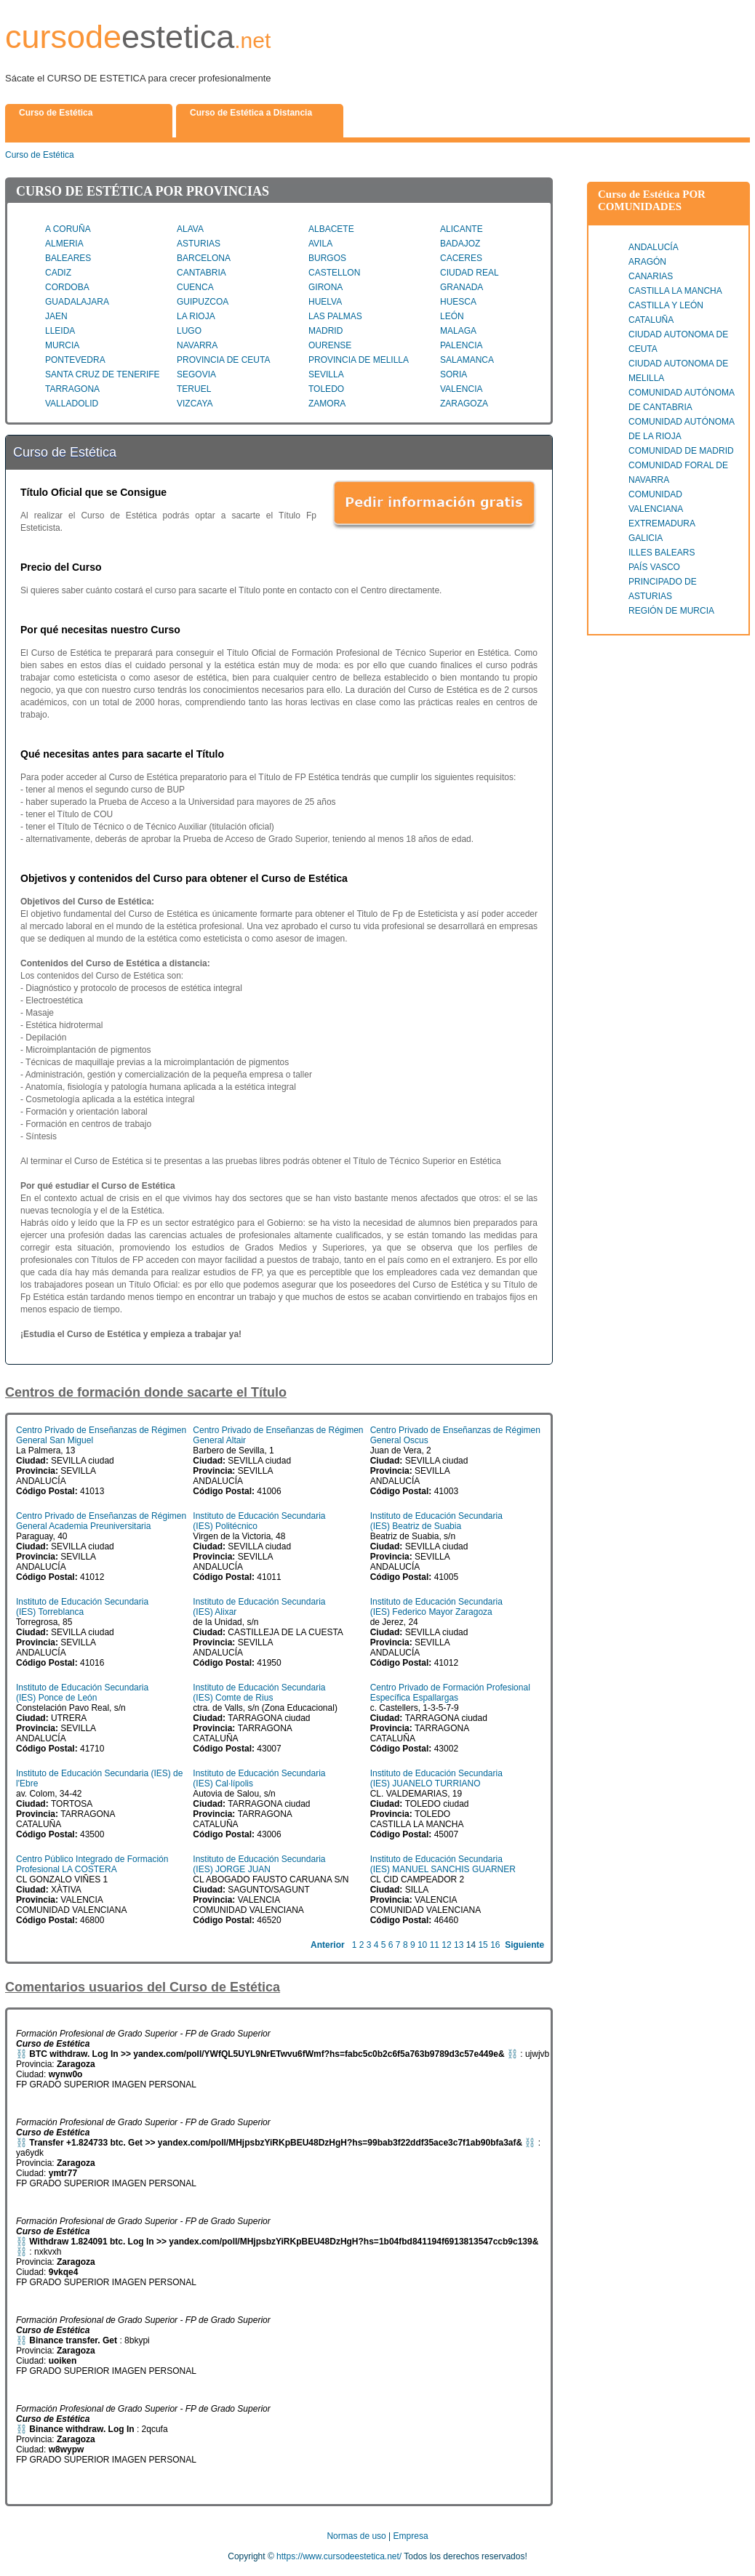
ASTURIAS (198, 243)
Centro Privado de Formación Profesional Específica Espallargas (450, 1692)
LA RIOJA (196, 316)
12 (446, 1945)
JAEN (56, 316)
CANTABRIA (201, 273)
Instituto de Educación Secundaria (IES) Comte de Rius (259, 1692)
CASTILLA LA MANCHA (675, 291)
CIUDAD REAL (469, 273)
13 (458, 1945)
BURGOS (327, 258)
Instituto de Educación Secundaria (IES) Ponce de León (82, 1692)
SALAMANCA (467, 360)
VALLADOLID (71, 403)
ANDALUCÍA (653, 247)
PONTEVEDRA (75, 360)
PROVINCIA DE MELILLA (358, 360)
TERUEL (194, 389)
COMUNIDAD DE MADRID (681, 451)
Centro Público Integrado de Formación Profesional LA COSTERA (92, 1864)
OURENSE (329, 345)
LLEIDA (60, 331)
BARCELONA (204, 258)
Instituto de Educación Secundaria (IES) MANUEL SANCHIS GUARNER (443, 1864)
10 (422, 1945)
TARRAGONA (72, 389)
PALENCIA (461, 345)
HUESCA (458, 302)
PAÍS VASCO (654, 567)
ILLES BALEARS (661, 552)
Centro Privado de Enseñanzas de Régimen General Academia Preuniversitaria (101, 1521)
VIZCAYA (195, 403)
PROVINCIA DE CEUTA (223, 360)
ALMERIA (64, 243)
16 (495, 1945)
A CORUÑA (68, 229)
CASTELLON (334, 273)
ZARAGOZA (464, 403)
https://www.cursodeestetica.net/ (339, 2556)
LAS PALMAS (335, 316)
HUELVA (325, 302)
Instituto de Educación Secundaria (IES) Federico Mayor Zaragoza (436, 1607)
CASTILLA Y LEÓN (665, 305)
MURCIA (62, 345)
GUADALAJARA (77, 302)
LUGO (189, 331)
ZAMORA (326, 403)
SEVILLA (326, 374)
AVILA (320, 243)
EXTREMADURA (661, 523)
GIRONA (325, 287)
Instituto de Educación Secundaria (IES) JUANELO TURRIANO (436, 1778)
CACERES (461, 258)
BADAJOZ (460, 243)
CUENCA (195, 287)
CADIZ (58, 273)
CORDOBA (67, 287)
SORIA (453, 374)
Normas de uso (356, 2536)
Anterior (328, 1945)
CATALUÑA (651, 320)
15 (482, 1945)
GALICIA (645, 538)
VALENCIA (461, 389)
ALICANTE (461, 229)
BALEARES (68, 258)
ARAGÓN (647, 262)
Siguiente (524, 1945)
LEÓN (452, 316)
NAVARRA (197, 345)
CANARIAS (650, 276)
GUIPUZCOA (202, 302)
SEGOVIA (196, 374)
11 (434, 1945)
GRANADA (461, 287)
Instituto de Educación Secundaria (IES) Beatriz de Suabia (436, 1521)
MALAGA (458, 331)
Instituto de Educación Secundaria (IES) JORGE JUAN (259, 1864)
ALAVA (190, 229)
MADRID (325, 331)
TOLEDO (326, 389)
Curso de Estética (39, 155)
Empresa (411, 2536)
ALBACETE (331, 229)
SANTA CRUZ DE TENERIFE (102, 374)
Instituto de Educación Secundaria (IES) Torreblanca (82, 1607)
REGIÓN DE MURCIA (671, 611)
